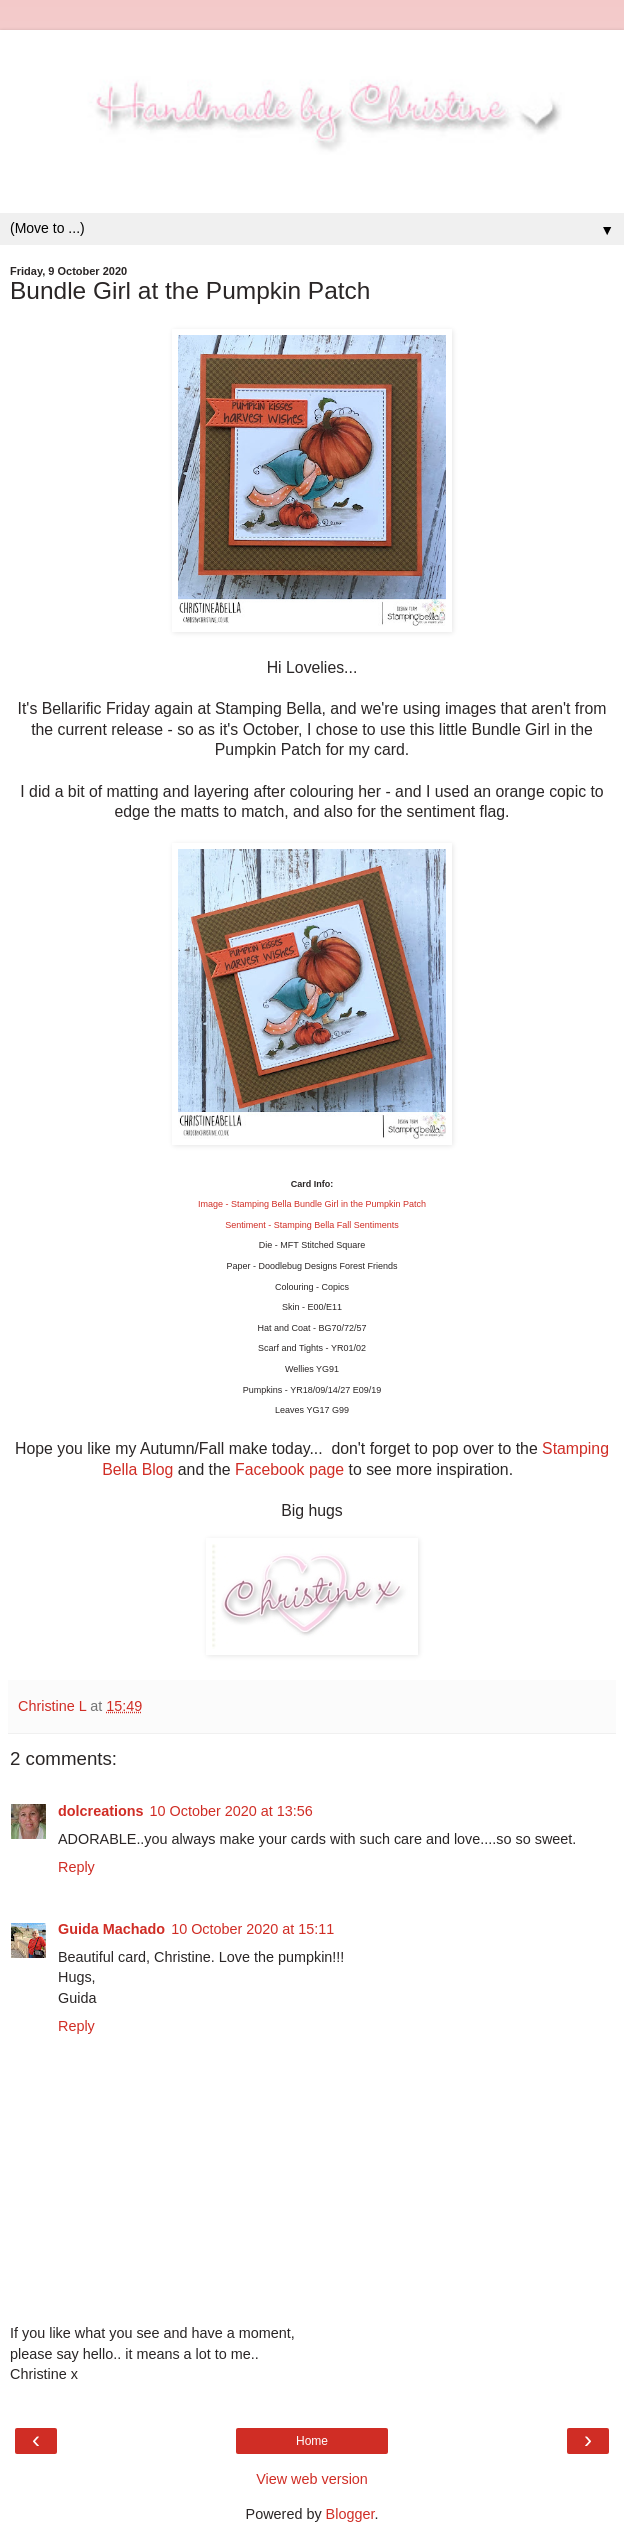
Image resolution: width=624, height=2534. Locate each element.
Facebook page (289, 1469)
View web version (312, 2479)
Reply (76, 1867)
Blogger (350, 2514)
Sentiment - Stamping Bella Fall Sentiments (312, 1225)
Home (312, 2441)
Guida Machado (111, 1929)
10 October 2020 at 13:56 (231, 1811)
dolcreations (101, 1811)
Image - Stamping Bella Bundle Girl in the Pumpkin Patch (312, 1204)
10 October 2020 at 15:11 (252, 1929)
